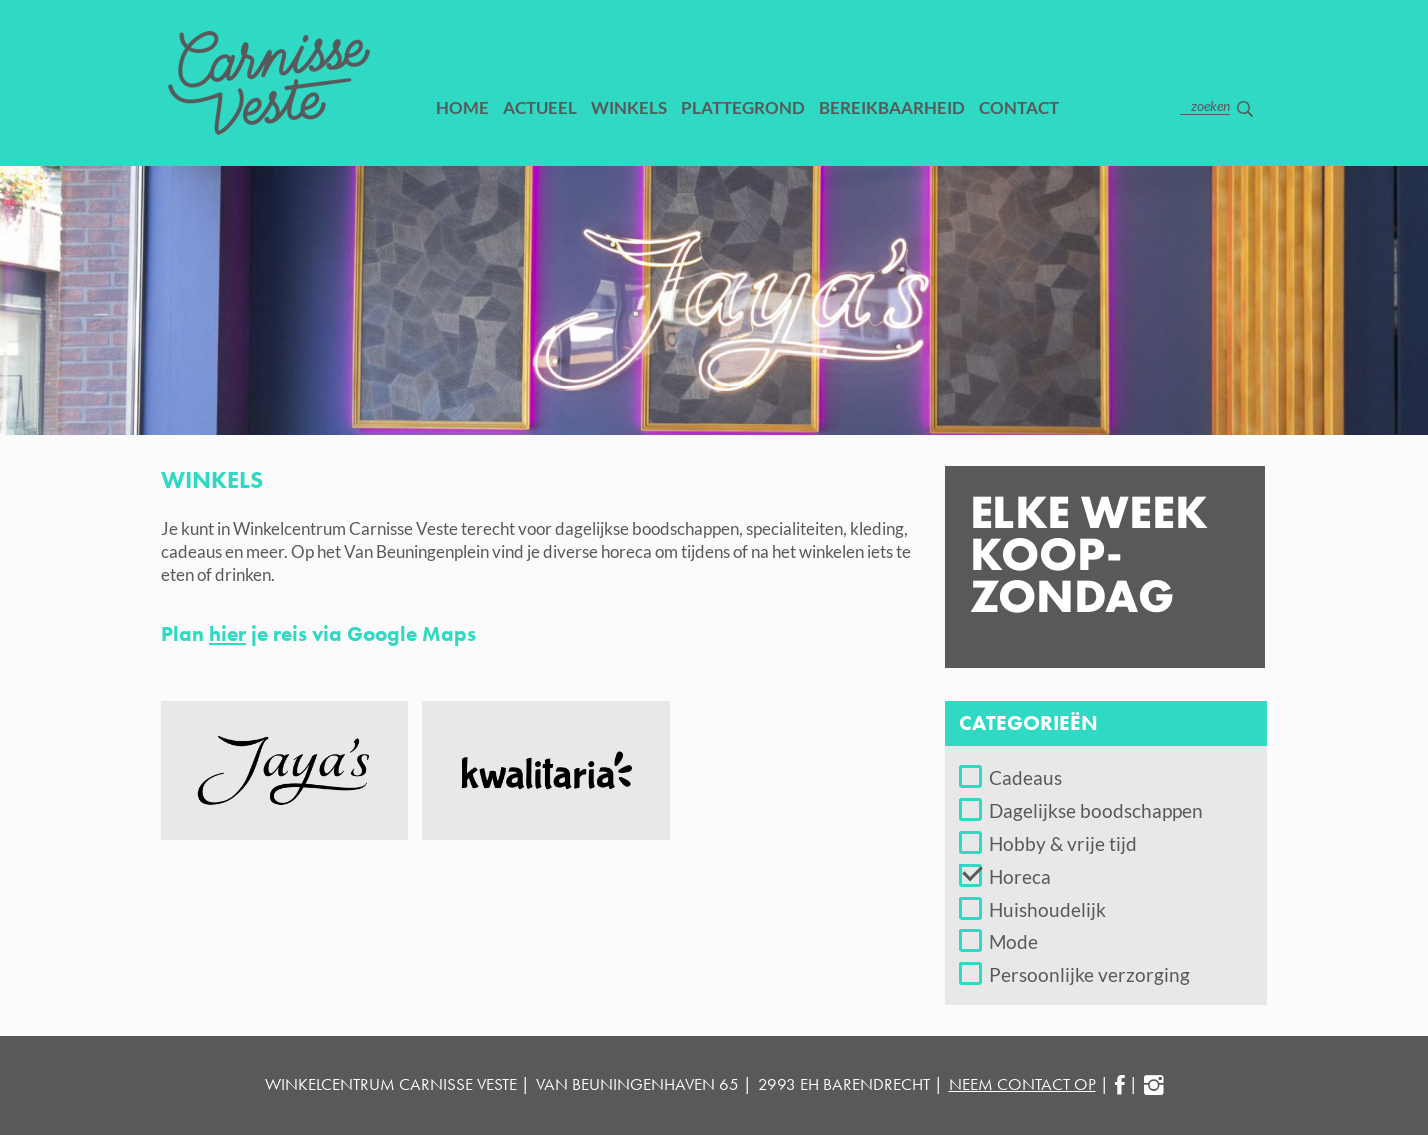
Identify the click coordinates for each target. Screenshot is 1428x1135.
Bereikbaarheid (892, 107)
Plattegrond (743, 107)
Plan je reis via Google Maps (323, 633)
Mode (1013, 941)
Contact (1019, 107)
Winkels (629, 107)
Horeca (1020, 876)
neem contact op (1022, 1084)
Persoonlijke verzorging (1089, 974)
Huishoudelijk (1047, 909)
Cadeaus (1025, 777)
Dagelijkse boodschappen (1096, 810)
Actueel (540, 107)
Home (462, 107)
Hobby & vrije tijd (1063, 843)
